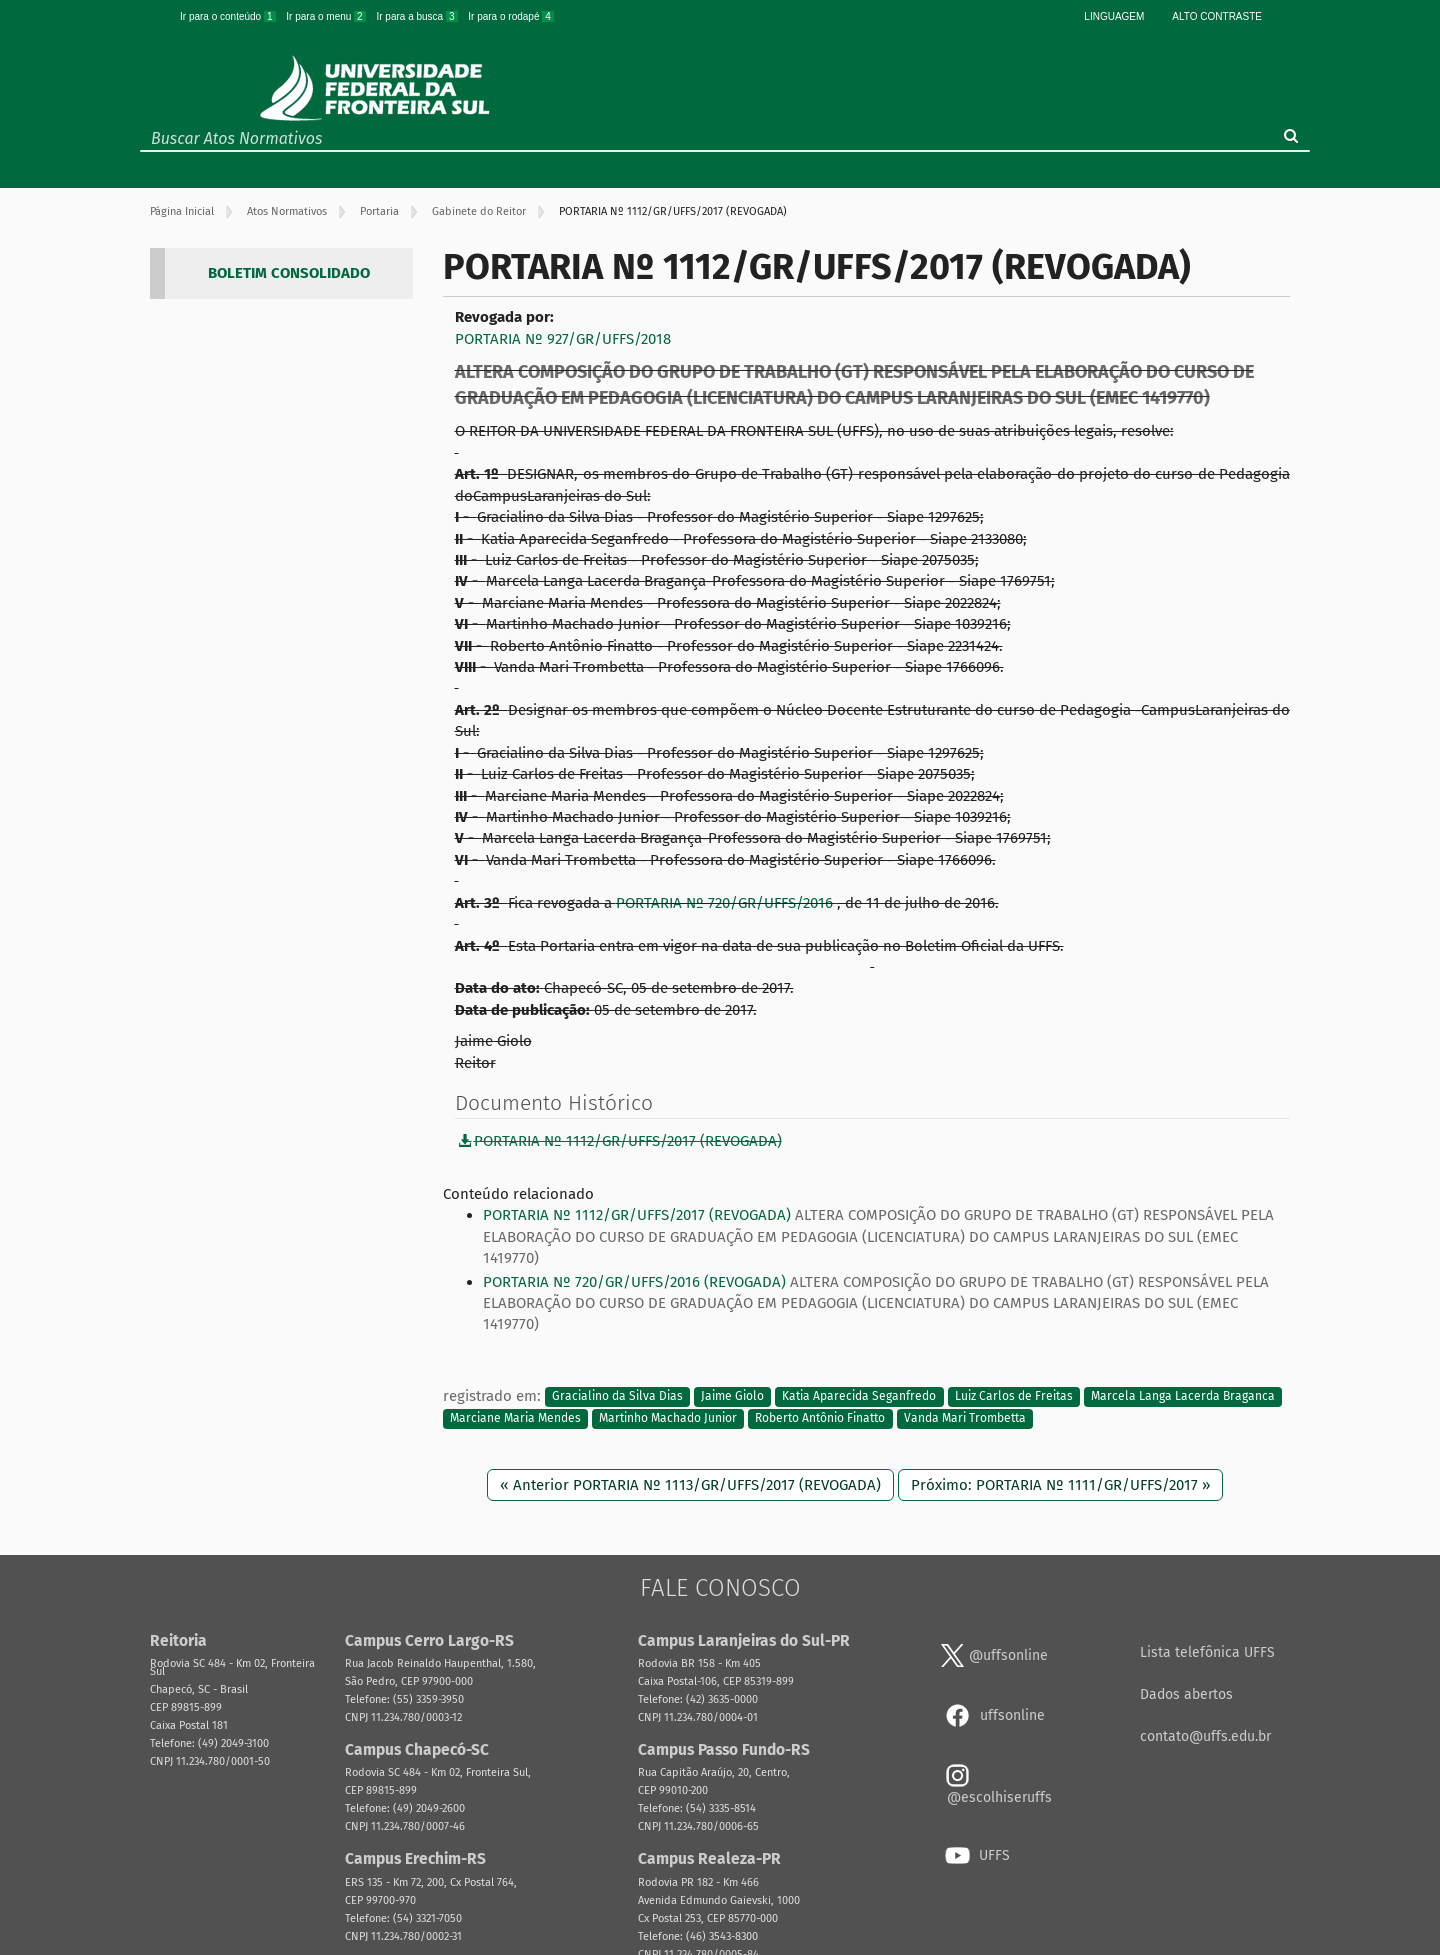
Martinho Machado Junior (668, 1418)
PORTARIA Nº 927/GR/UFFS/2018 (563, 339)
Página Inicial (182, 211)
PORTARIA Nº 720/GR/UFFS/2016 (726, 903)
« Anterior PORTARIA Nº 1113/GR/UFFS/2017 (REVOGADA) (690, 1485)
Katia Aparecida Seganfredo (859, 1397)
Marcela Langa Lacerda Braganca (1183, 1397)
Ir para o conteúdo (229, 16)
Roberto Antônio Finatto (820, 1418)
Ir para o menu (327, 16)
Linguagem (1114, 16)
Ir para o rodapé (511, 16)
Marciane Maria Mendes (515, 1418)
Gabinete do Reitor (479, 211)
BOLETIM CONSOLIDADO (289, 273)
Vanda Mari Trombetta (965, 1418)
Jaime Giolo (732, 1397)
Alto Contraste (1217, 16)
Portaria (379, 211)
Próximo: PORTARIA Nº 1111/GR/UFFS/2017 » (1060, 1485)
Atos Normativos (287, 211)
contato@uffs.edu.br (1205, 1736)
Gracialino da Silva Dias (617, 1397)
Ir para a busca (418, 16)
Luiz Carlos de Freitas (1014, 1397)
